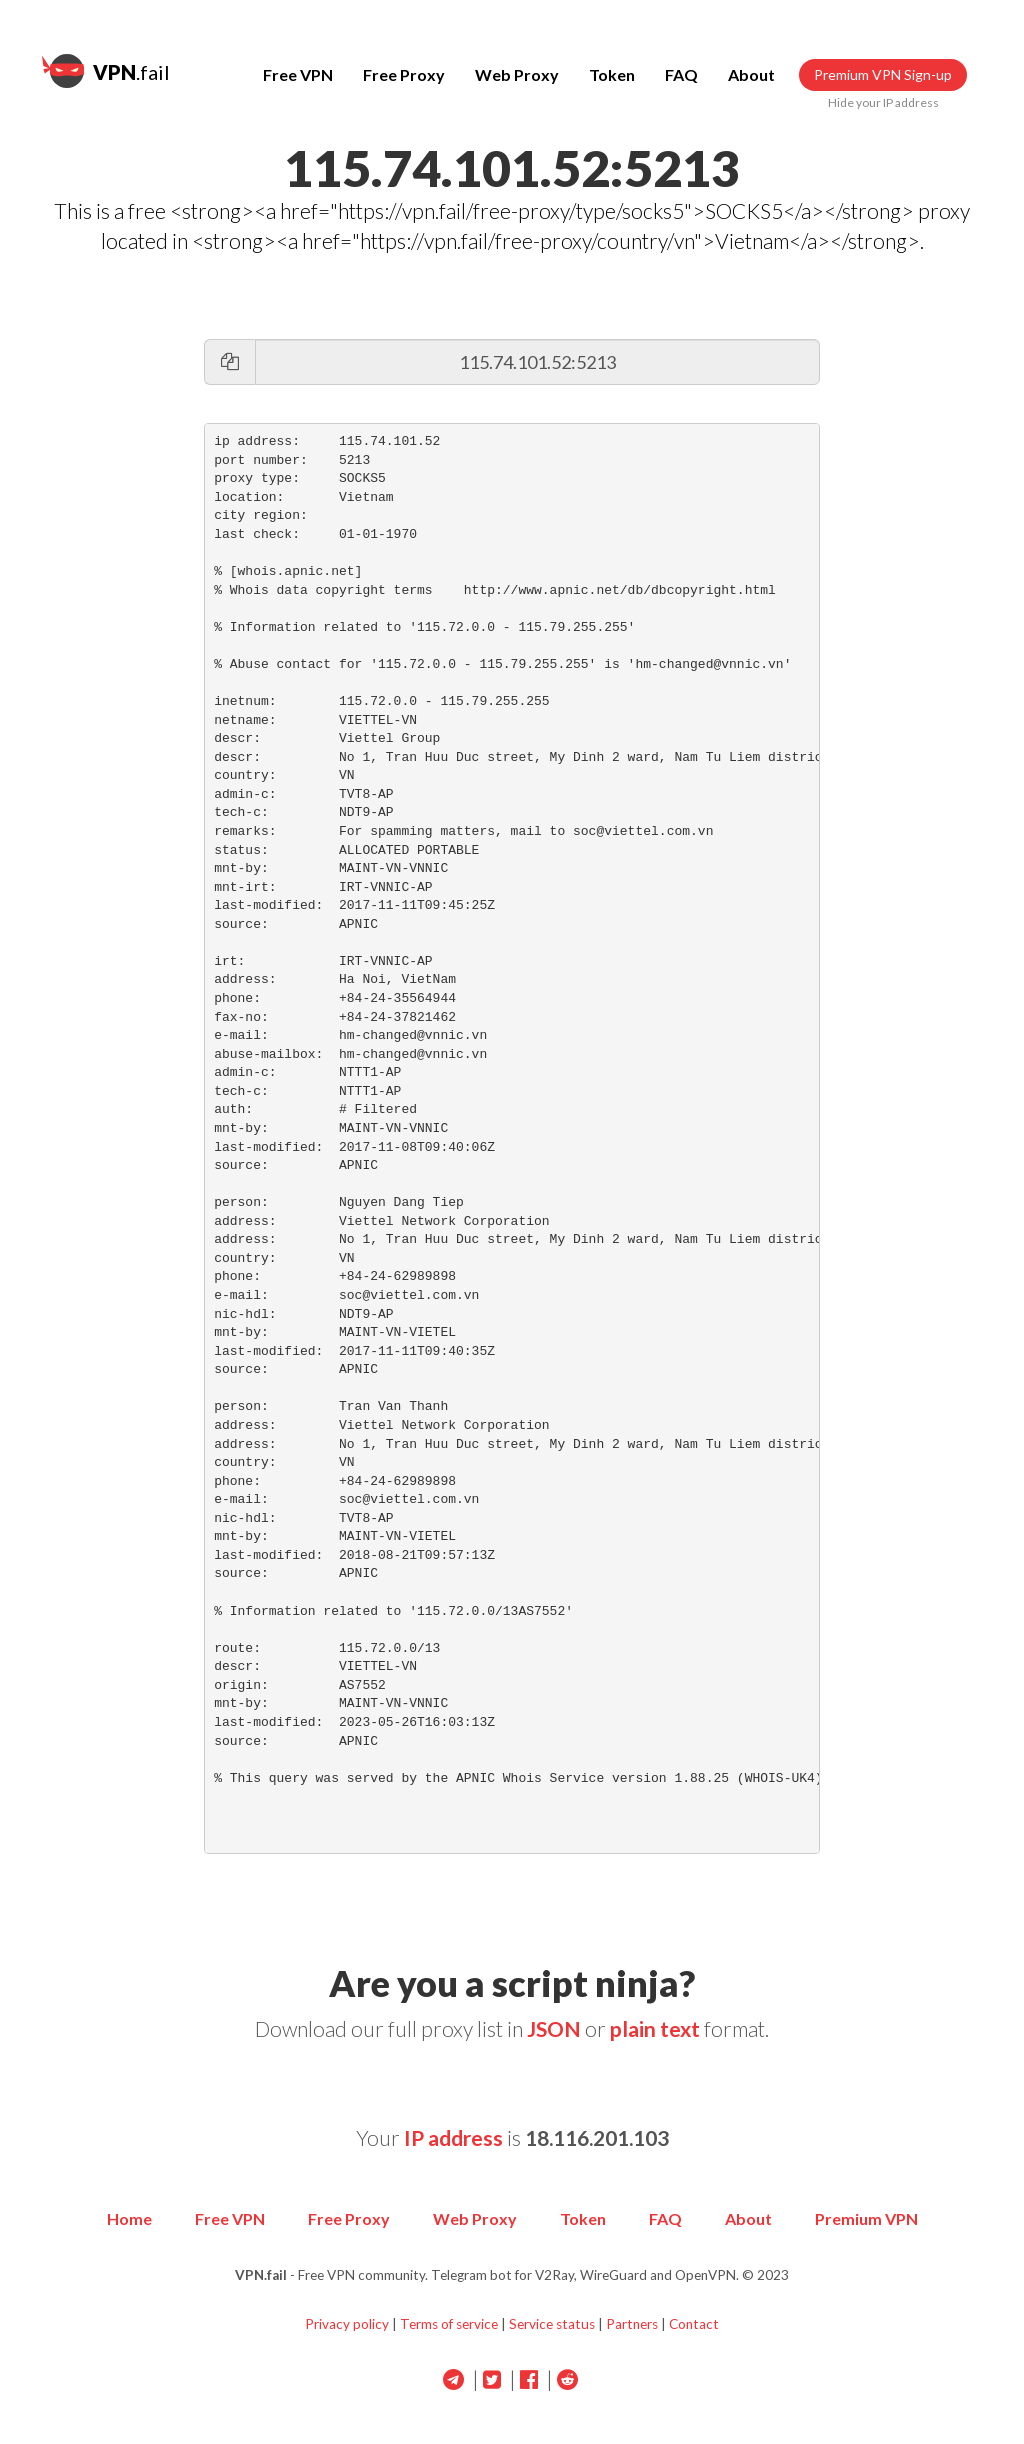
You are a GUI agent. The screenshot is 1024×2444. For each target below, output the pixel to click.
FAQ (681, 74)
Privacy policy (347, 2324)
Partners (632, 2324)
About (751, 74)
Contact (694, 2324)
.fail (106, 71)
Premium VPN (866, 2218)
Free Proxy (404, 74)
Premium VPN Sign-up (883, 75)
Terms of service (449, 2324)
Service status (552, 2324)
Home (129, 2218)
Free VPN (298, 74)
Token (612, 74)
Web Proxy (517, 74)
